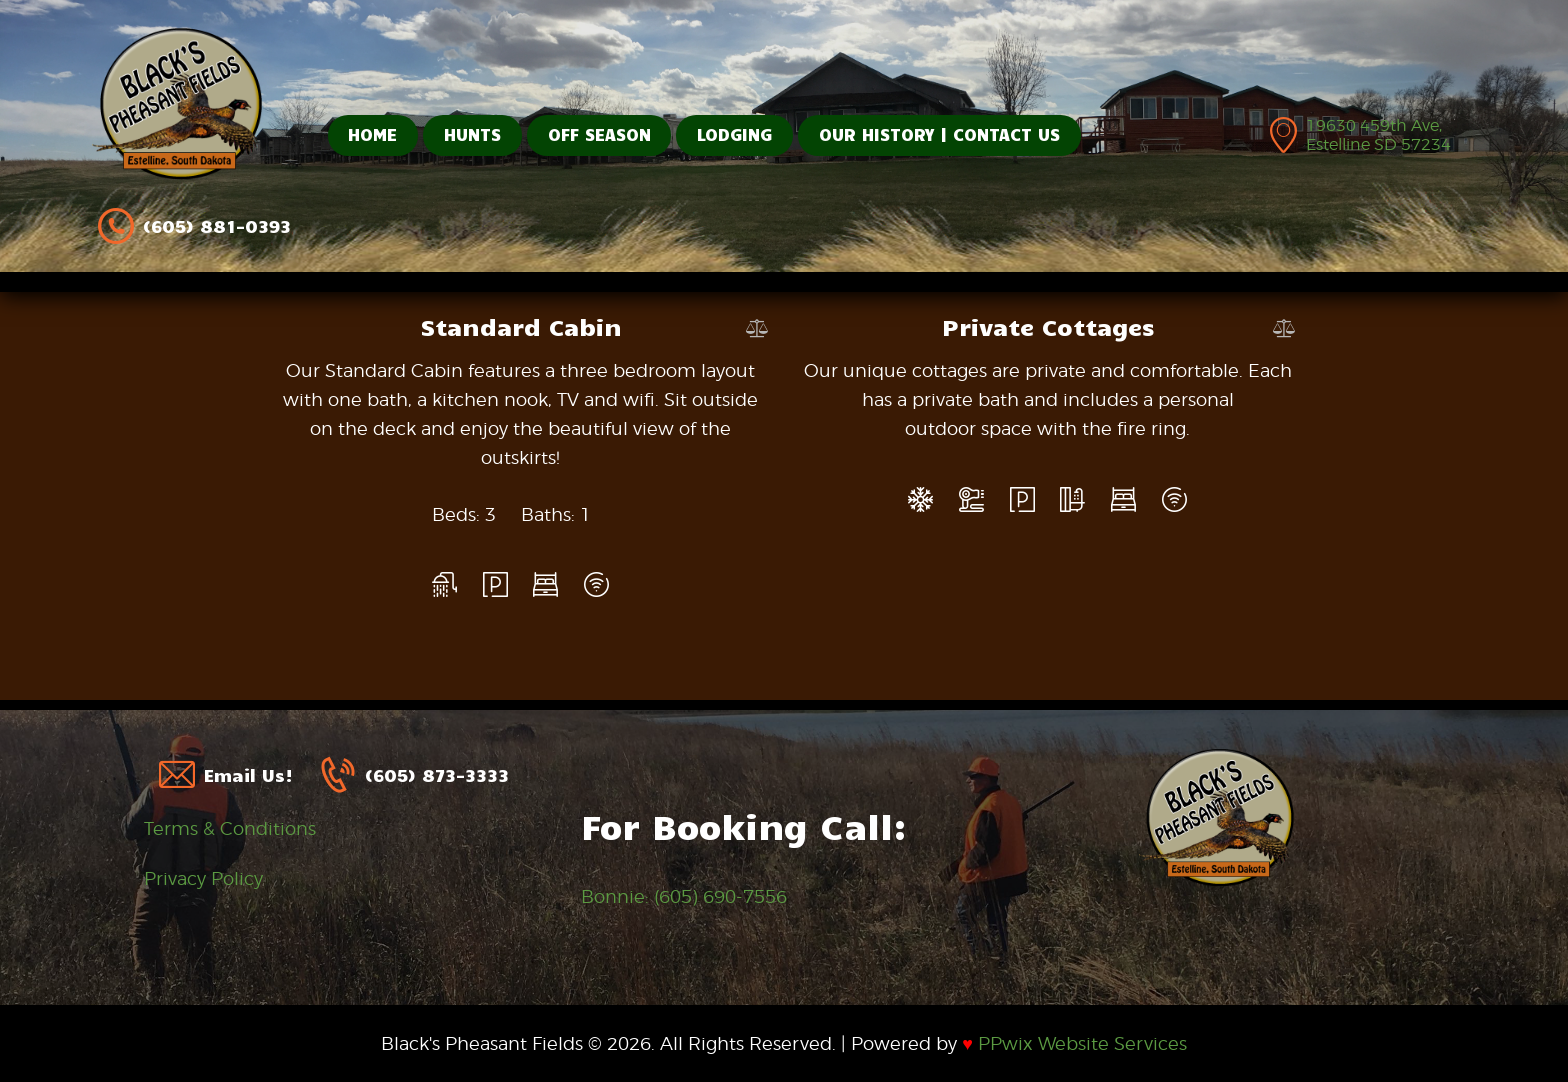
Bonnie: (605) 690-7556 (684, 896)
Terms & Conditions (230, 828)
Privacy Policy (203, 878)
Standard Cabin (521, 326)
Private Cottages (1048, 326)
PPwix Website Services (1074, 1043)
